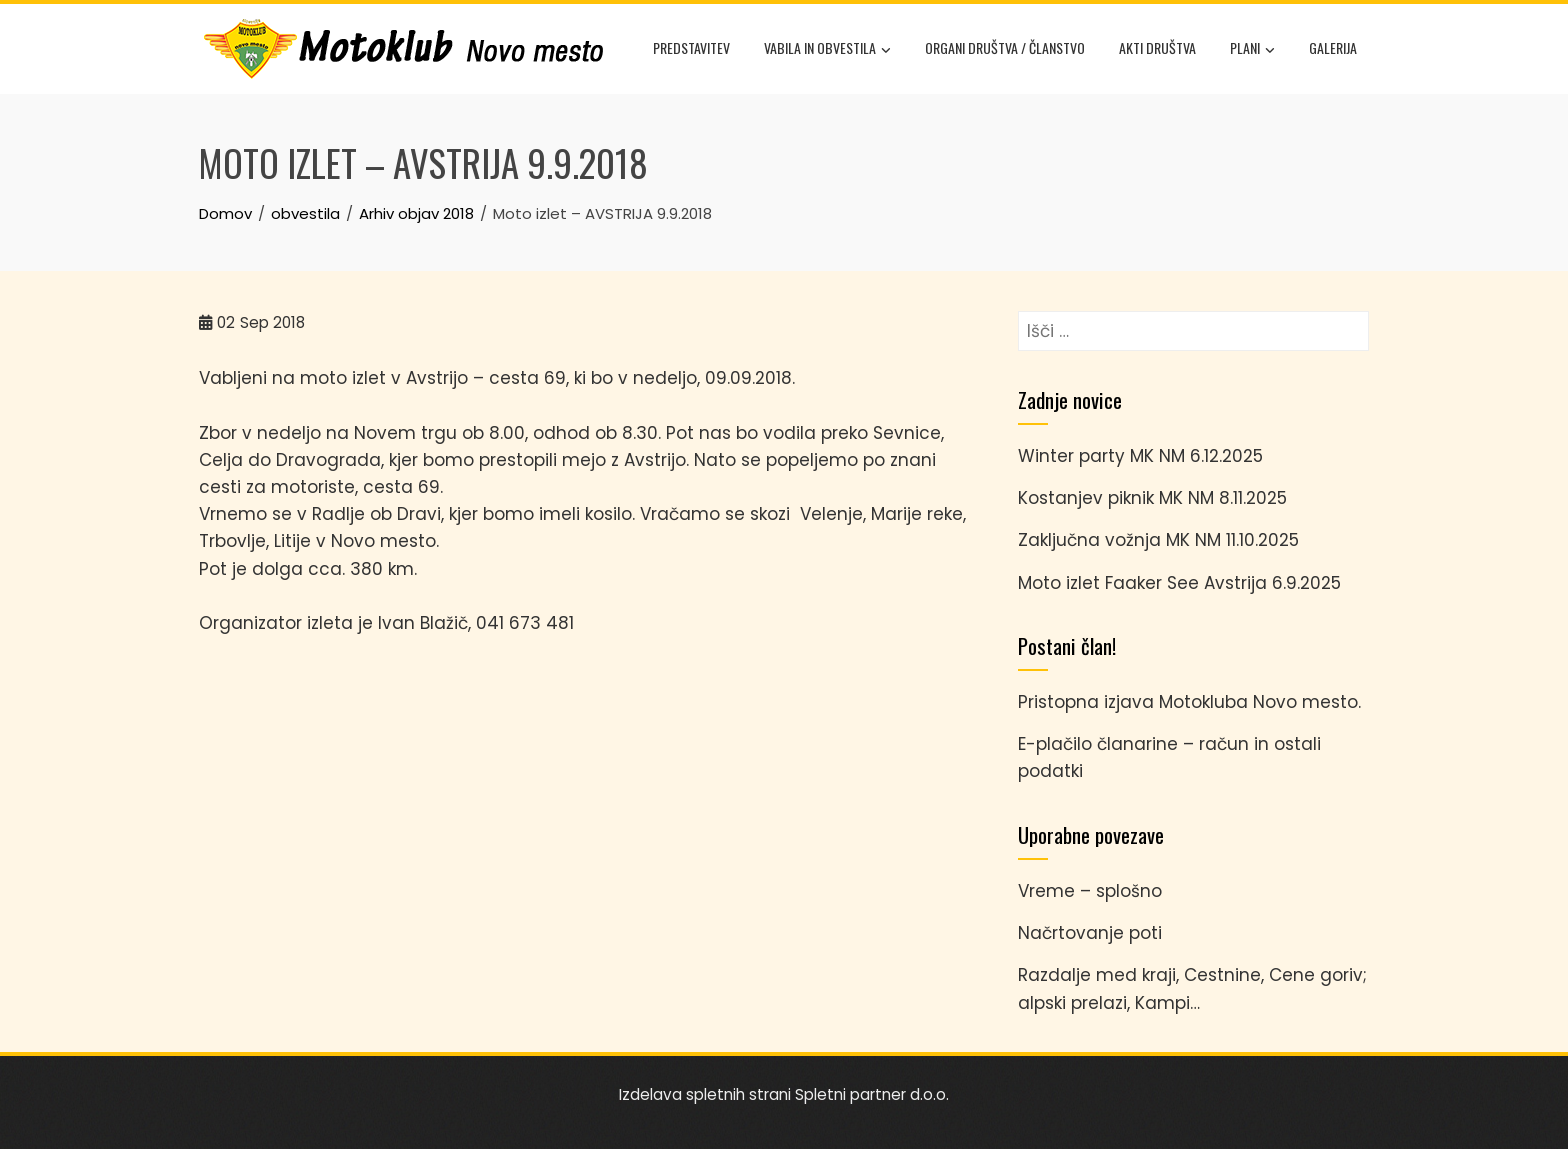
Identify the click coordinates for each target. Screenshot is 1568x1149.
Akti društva (1157, 47)
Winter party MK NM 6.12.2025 (1140, 456)
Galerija (1333, 47)
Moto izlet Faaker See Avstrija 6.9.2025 (1179, 583)
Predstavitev (691, 47)
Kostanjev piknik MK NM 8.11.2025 (1152, 498)
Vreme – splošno (1090, 891)
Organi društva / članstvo (1005, 47)
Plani (1252, 50)
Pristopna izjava (1086, 702)
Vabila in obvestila (827, 50)
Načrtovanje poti (1090, 933)
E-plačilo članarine (1098, 744)
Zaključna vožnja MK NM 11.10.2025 (1158, 540)
